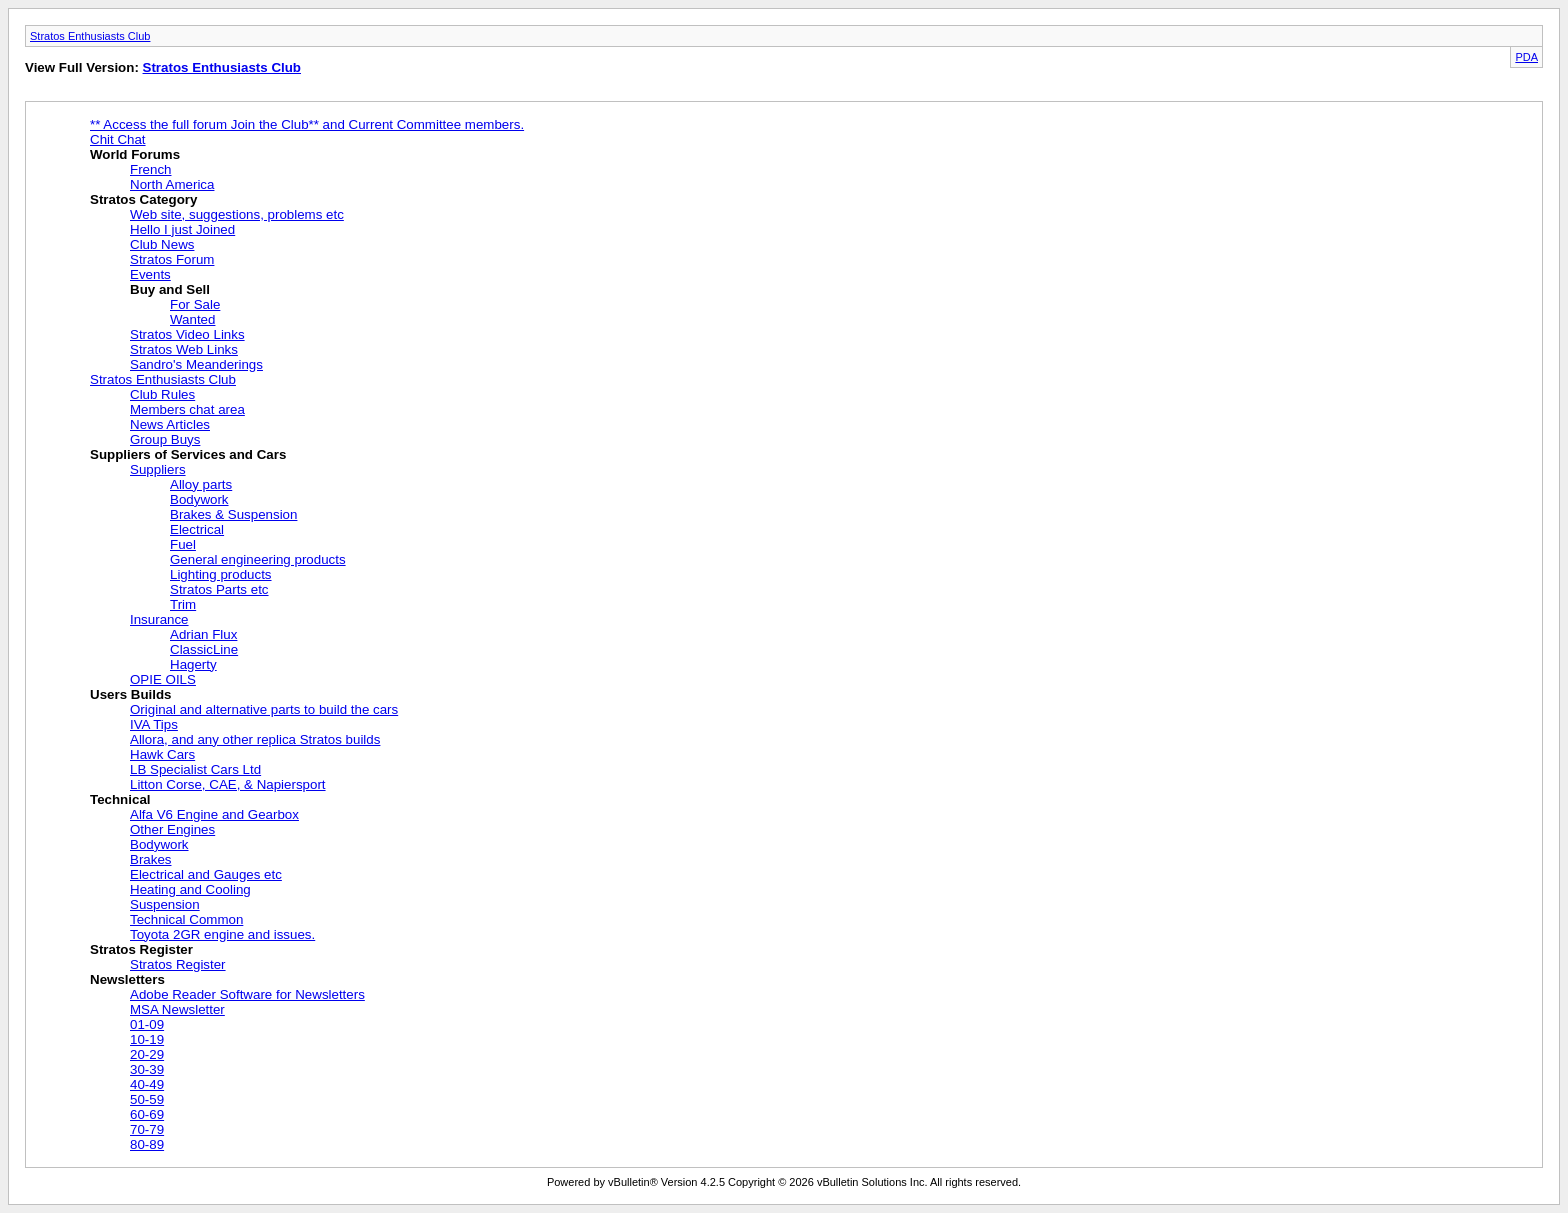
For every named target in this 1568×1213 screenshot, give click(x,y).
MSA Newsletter (177, 1009)
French (150, 169)
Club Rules (162, 394)
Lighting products (221, 574)
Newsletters (127, 979)
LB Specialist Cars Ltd (195, 769)
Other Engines (172, 829)
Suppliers (158, 469)
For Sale (195, 304)
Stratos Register (141, 949)
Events (150, 274)
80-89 (147, 1144)
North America (172, 184)
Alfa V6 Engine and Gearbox (214, 814)
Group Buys (165, 439)
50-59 (147, 1099)
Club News (162, 244)
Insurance (159, 619)
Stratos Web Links (184, 349)
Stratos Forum (172, 259)
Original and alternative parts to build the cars (264, 709)
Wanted (192, 319)
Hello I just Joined (182, 229)
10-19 (147, 1039)
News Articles (170, 424)
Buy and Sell (170, 289)
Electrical (197, 529)
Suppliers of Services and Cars (188, 454)
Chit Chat (118, 139)
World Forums (135, 154)
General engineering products (258, 559)
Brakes (150, 859)
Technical (120, 799)
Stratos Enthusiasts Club (90, 36)
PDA (1526, 57)
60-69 (147, 1114)
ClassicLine (204, 649)
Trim (183, 604)
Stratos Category (143, 199)
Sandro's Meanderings (196, 364)
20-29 (147, 1054)
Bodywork (199, 499)
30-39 (147, 1069)
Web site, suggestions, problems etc (237, 214)
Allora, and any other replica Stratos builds (255, 739)
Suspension (165, 904)
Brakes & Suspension (233, 514)
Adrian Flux (203, 634)
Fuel (183, 544)
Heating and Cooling (190, 889)
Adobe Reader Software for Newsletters (247, 994)
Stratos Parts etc (219, 589)
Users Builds (130, 694)
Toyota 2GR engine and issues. (222, 934)
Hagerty (193, 664)
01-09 (147, 1024)
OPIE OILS (163, 679)
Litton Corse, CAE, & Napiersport (228, 784)
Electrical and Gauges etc (206, 874)
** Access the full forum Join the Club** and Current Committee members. (307, 124)
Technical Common (186, 919)
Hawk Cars (162, 754)
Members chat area (187, 409)
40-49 (147, 1084)
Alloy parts (201, 484)
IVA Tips (154, 724)
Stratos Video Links (187, 334)
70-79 (147, 1129)
